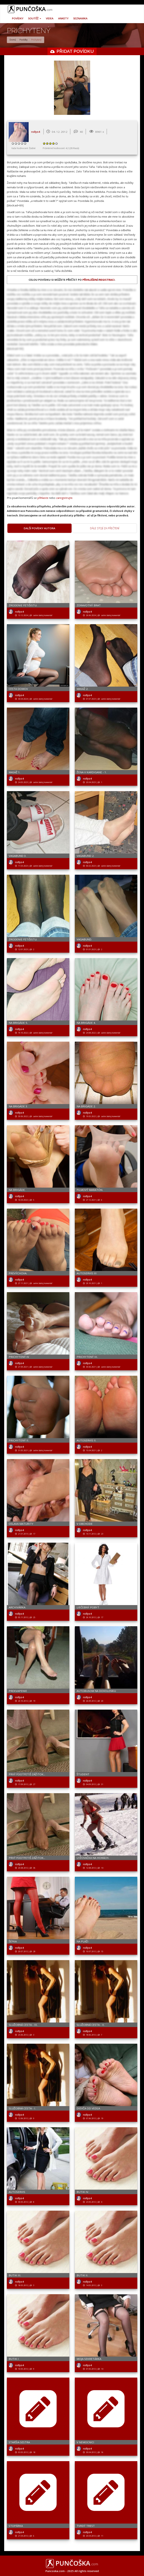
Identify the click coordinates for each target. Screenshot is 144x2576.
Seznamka (80, 18)
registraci (107, 279)
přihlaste (42, 498)
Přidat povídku (75, 51)
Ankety (63, 18)
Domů (13, 39)
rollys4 (35, 131)
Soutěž (34, 18)
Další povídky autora (39, 528)
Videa (49, 18)
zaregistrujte (64, 498)
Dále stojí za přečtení (104, 528)
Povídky (17, 18)
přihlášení (90, 279)
